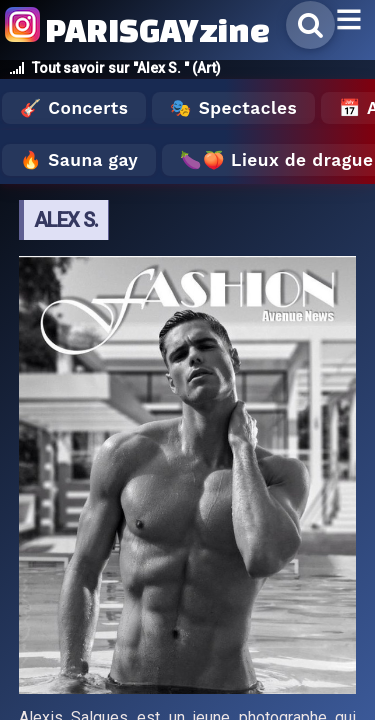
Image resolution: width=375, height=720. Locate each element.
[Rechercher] (310, 25)
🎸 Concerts (74, 108)
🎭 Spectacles (233, 108)
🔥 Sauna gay (79, 160)
